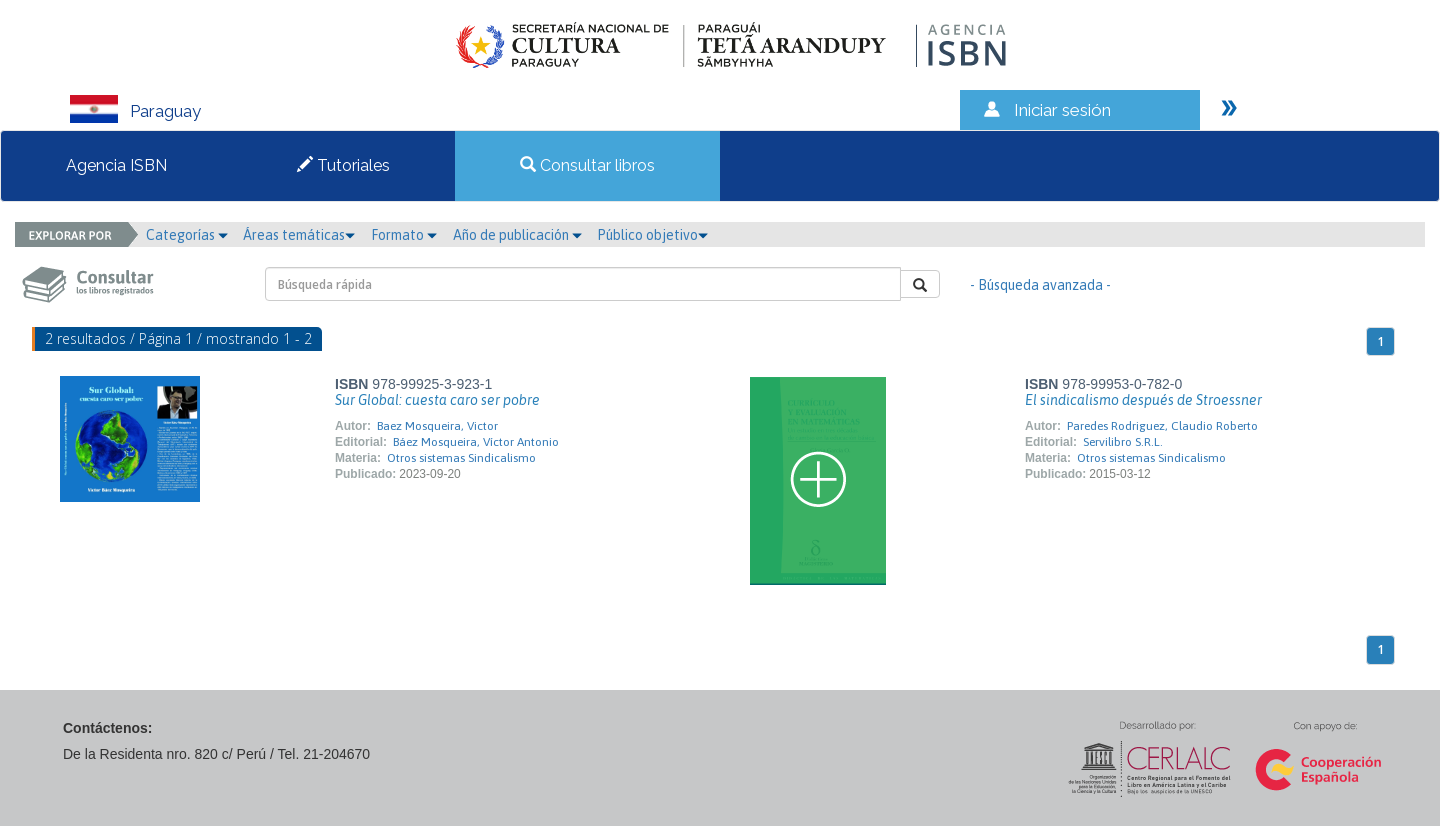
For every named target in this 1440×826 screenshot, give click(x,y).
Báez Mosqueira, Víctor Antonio (476, 442)
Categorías (187, 235)
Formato (404, 235)
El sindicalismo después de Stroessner (1143, 400)
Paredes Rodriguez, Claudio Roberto (1162, 426)
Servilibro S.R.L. (1123, 442)
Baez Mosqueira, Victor (437, 426)
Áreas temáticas (299, 235)
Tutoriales (343, 165)
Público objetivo (652, 235)
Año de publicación (517, 235)
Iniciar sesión (1062, 110)
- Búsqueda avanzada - (1040, 285)
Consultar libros (587, 165)
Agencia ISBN (116, 165)
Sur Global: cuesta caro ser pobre (437, 400)
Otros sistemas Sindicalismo (461, 458)
